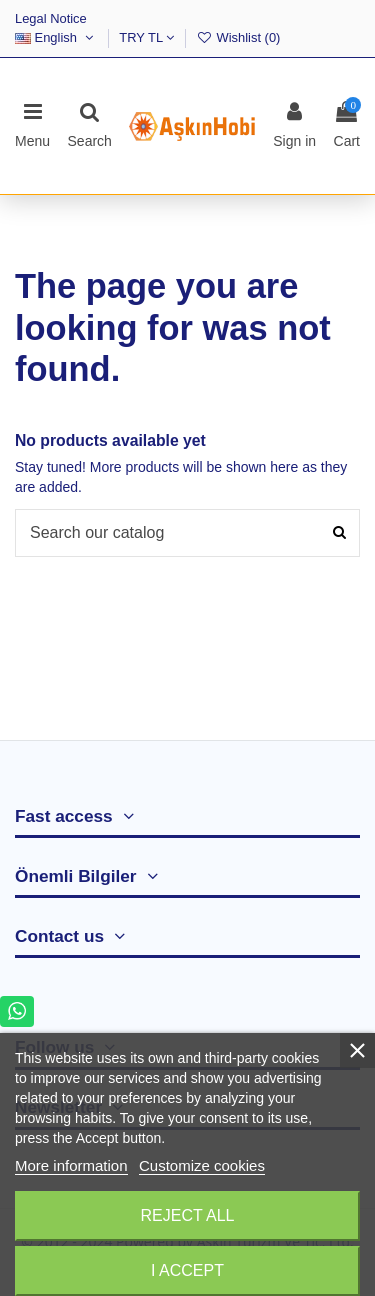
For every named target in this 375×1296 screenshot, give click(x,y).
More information (71, 1165)
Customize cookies (202, 1165)
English (56, 37)
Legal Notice (51, 18)
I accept (187, 1270)
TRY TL (146, 37)
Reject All (188, 1215)
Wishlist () (238, 37)
